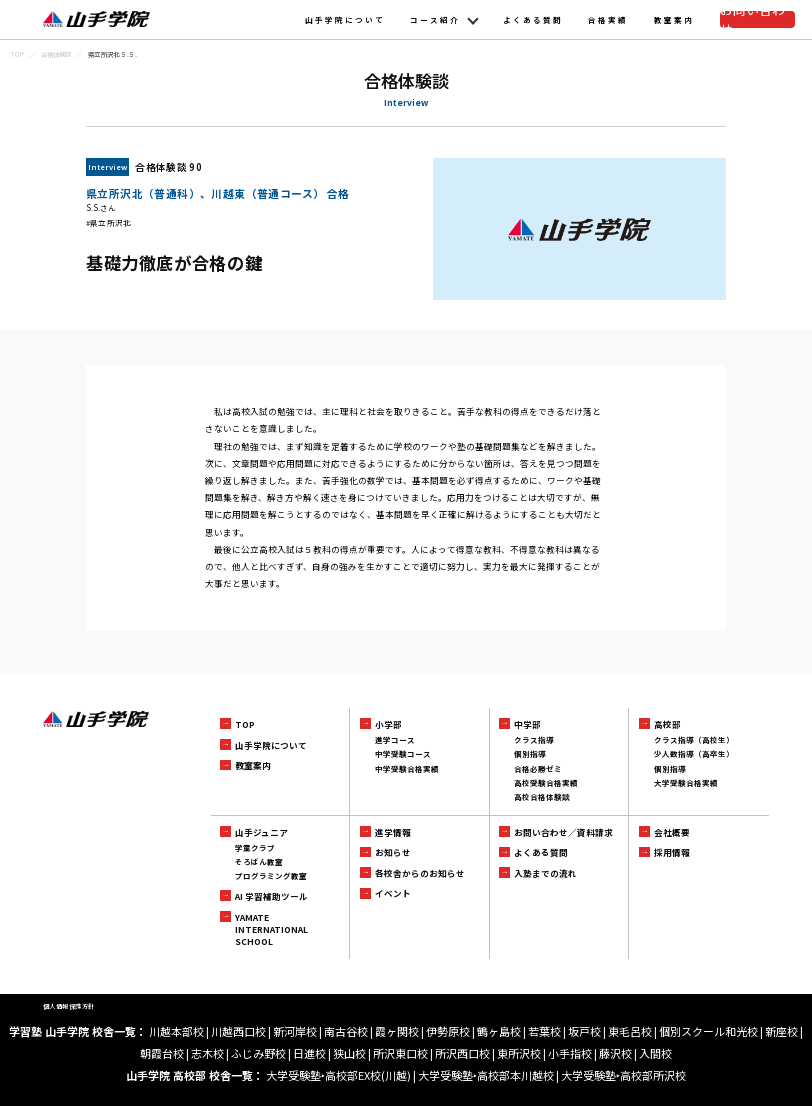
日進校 (309, 1053)
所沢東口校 (400, 1053)
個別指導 (530, 753)
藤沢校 (615, 1053)
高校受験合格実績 (546, 782)
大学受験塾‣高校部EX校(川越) (338, 1075)
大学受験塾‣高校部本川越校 (486, 1075)
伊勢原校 (448, 1031)
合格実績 (608, 19)
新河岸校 (295, 1031)
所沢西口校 (462, 1053)
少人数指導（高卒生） (694, 753)
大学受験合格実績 (686, 782)
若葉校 (544, 1031)
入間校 (655, 1053)
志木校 (207, 1053)
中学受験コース (403, 753)
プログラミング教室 (271, 875)
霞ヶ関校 (397, 1031)
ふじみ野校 (258, 1053)
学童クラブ (255, 847)
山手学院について (345, 19)
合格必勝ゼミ (538, 768)
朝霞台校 (162, 1053)
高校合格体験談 (542, 796)
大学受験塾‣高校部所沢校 (623, 1075)
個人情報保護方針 (69, 1006)
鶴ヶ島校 (499, 1031)
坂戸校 (584, 1031)
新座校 (781, 1031)
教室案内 (674, 19)
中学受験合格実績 (407, 768)
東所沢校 (519, 1053)
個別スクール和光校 (708, 1031)
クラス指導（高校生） (694, 739)
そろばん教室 (259, 861)
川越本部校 (176, 1031)
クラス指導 (534, 739)
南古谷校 (346, 1031)
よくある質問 (533, 19)
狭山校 (349, 1053)
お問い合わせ (757, 19)
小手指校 (570, 1053)
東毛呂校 (630, 1031)
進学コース (395, 739)
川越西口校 (238, 1031)
